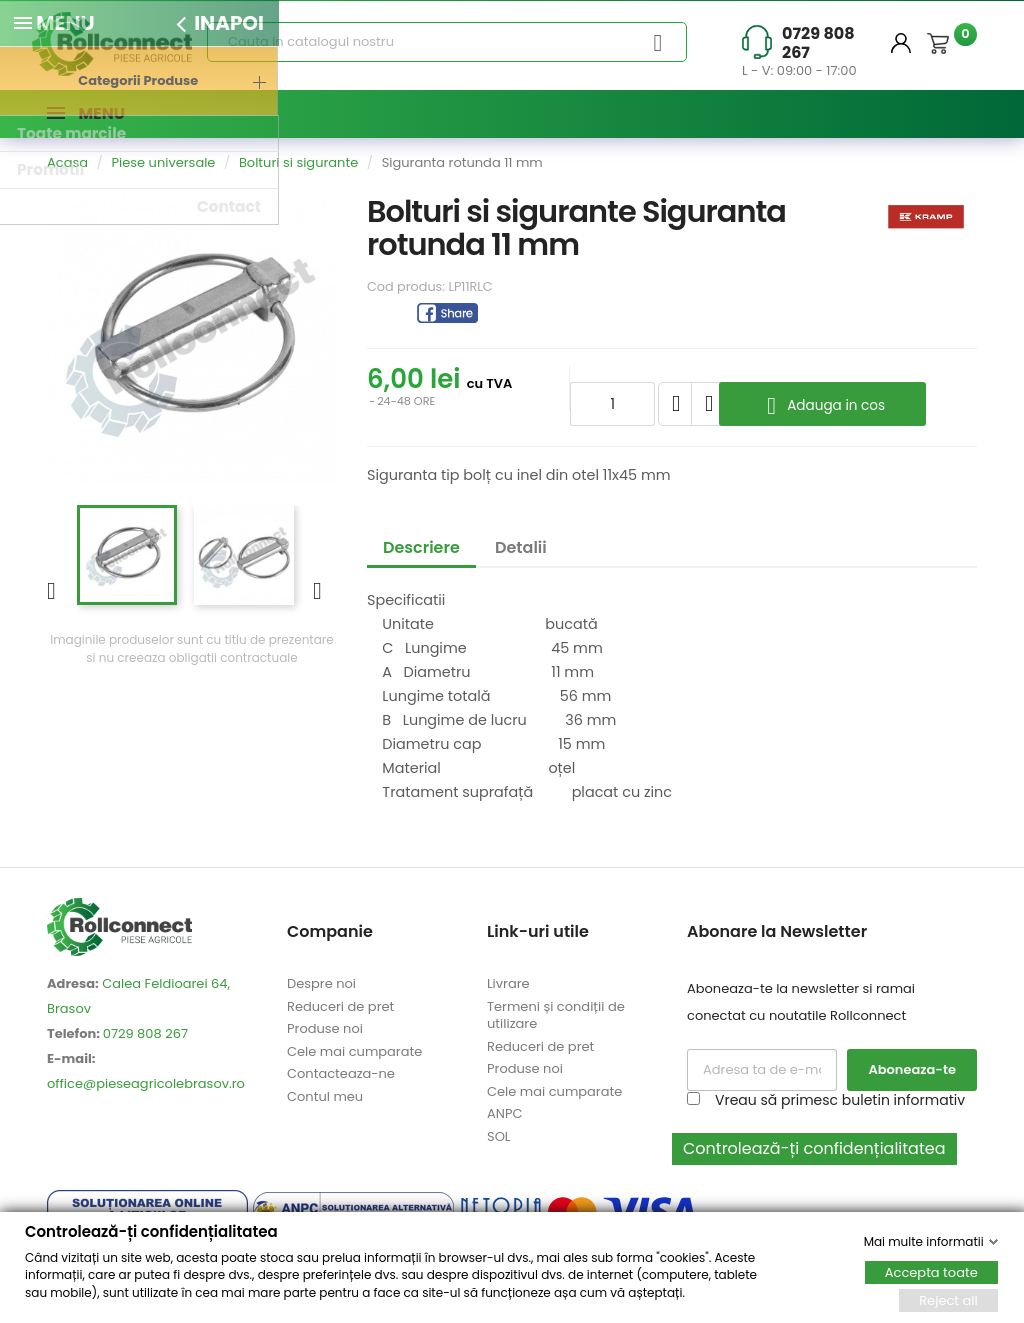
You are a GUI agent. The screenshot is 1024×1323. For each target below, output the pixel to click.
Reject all (948, 1299)
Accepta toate (931, 1271)
